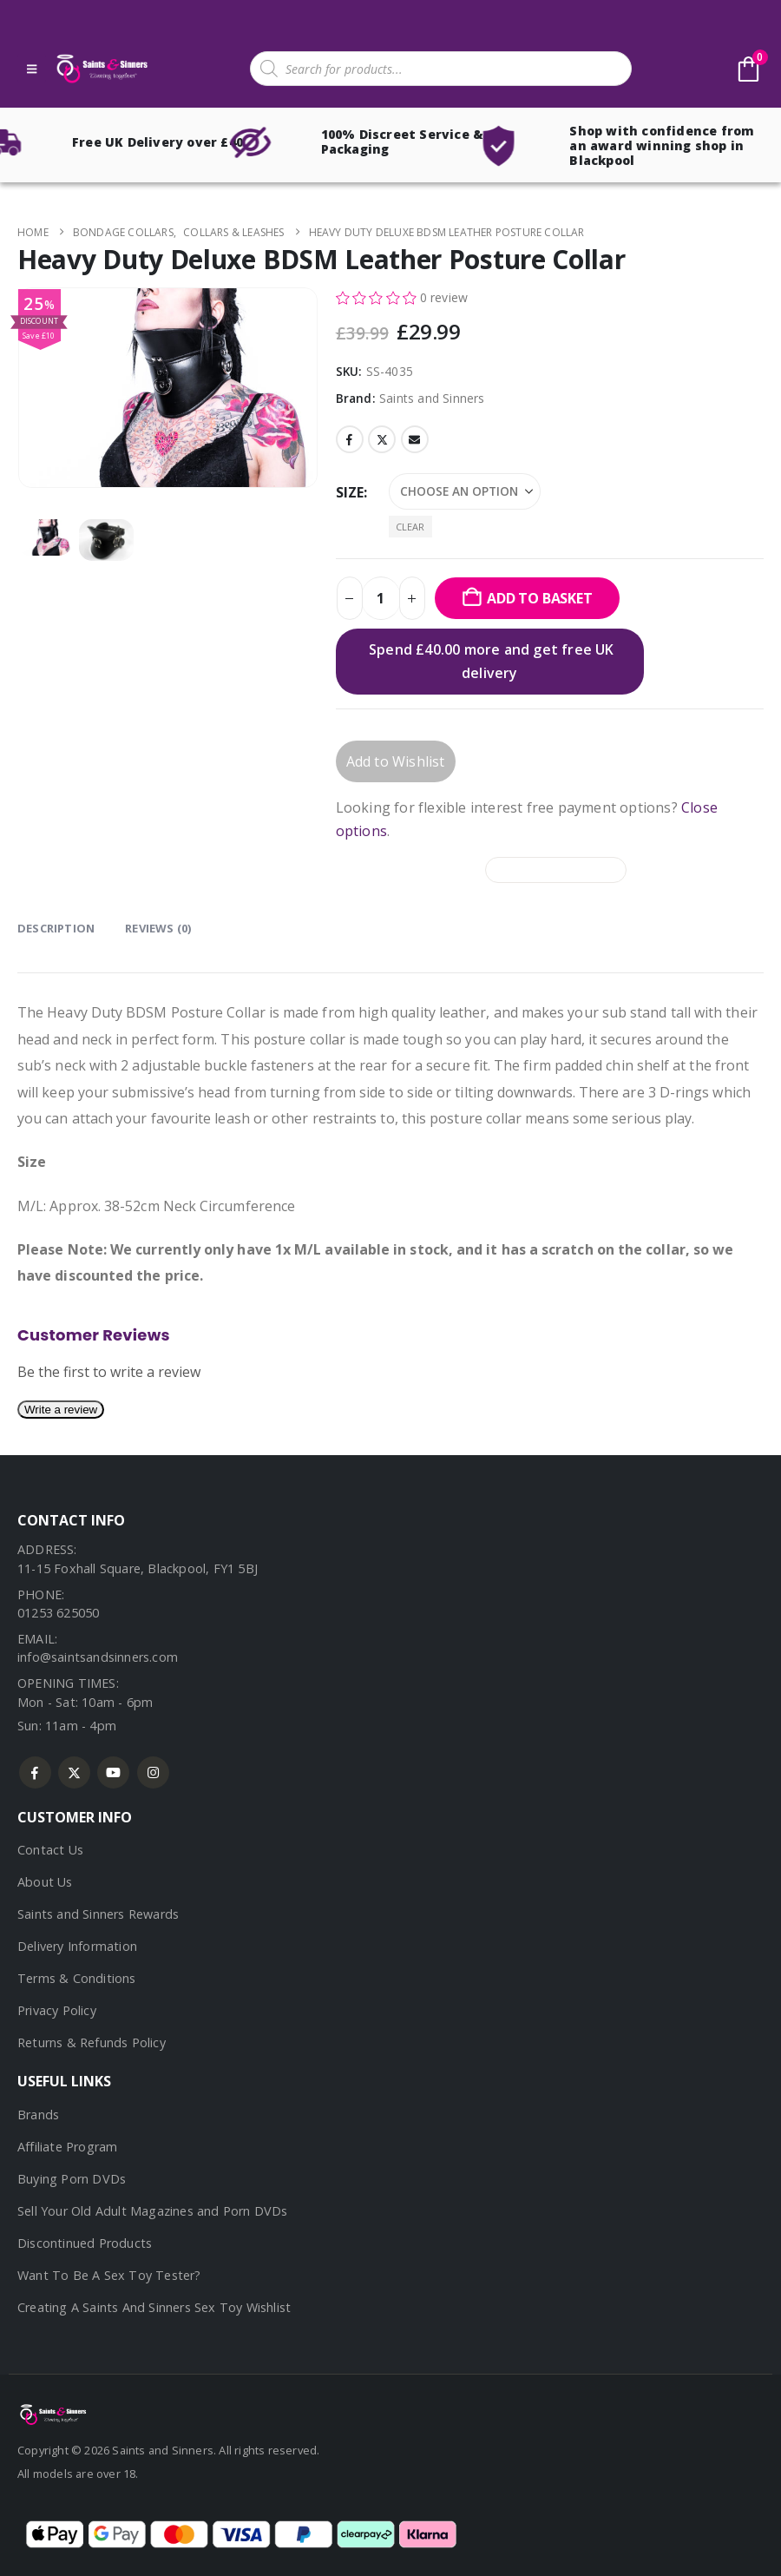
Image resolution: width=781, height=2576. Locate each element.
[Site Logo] (100, 69)
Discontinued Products (84, 2243)
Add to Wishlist (395, 761)
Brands (38, 2114)
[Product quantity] (381, 598)
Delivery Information (77, 1946)
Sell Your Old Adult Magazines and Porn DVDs (152, 2211)
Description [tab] (56, 928)
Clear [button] (410, 526)
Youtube (113, 1772)
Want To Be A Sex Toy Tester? (109, 2275)
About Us (45, 1882)
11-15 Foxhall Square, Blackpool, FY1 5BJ (137, 1568)
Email (415, 439)
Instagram (153, 1772)
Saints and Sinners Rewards (98, 1914)
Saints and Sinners (432, 398)
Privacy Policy (56, 2010)
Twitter (382, 439)
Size (350, 492)
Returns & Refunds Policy (91, 2042)
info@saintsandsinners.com (97, 1657)
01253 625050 (58, 1612)
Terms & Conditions (76, 1978)
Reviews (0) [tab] (158, 928)
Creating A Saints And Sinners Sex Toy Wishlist (154, 2307)
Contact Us (50, 1849)
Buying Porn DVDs (71, 2179)
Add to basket (539, 598)
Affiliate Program (67, 2146)
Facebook (350, 439)
